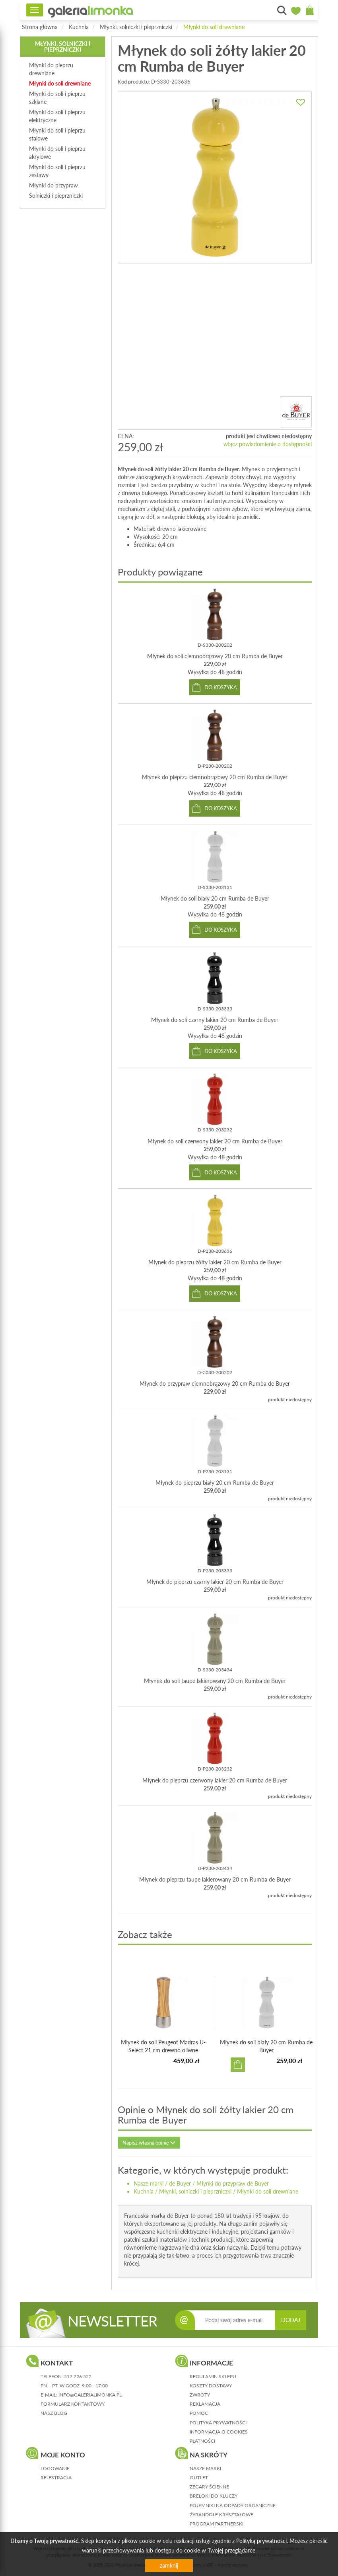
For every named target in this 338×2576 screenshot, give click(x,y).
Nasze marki (148, 2183)
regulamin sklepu (213, 2376)
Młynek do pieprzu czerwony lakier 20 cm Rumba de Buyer (214, 1780)
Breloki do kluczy (213, 2496)
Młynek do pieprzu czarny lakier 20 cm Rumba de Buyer (215, 1581)
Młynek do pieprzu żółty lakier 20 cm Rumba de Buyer (215, 1262)
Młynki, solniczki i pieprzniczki (136, 26)
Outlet (199, 2477)
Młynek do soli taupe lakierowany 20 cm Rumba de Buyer (215, 1680)
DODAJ (290, 2320)
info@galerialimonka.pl (90, 2395)
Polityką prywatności (261, 2540)
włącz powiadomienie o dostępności (267, 444)
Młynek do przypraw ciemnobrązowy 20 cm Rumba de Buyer (215, 1383)
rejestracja (56, 2477)
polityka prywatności (218, 2423)
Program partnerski (216, 2524)
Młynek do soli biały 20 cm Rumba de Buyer (215, 898)
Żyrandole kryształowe (221, 2514)
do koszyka (220, 687)
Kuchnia (79, 26)
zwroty (200, 2395)
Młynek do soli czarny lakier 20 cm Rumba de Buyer (214, 1019)
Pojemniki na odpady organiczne (233, 2505)
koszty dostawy (211, 2386)
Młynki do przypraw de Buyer (232, 2183)
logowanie (55, 2468)
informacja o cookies (219, 2432)
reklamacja (205, 2404)
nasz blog (54, 2413)
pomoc (199, 2413)
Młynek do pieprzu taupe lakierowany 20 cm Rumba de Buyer (215, 1879)
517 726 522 (77, 2376)
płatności (202, 2441)
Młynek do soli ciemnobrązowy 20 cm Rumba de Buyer (215, 656)
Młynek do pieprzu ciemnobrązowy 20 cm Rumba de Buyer (214, 777)
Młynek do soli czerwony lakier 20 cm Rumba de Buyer (215, 1141)
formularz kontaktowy (73, 2404)
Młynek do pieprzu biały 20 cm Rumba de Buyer (214, 1482)
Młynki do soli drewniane (214, 26)
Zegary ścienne (209, 2487)
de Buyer (180, 2183)
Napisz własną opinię (148, 2142)
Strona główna (40, 26)
